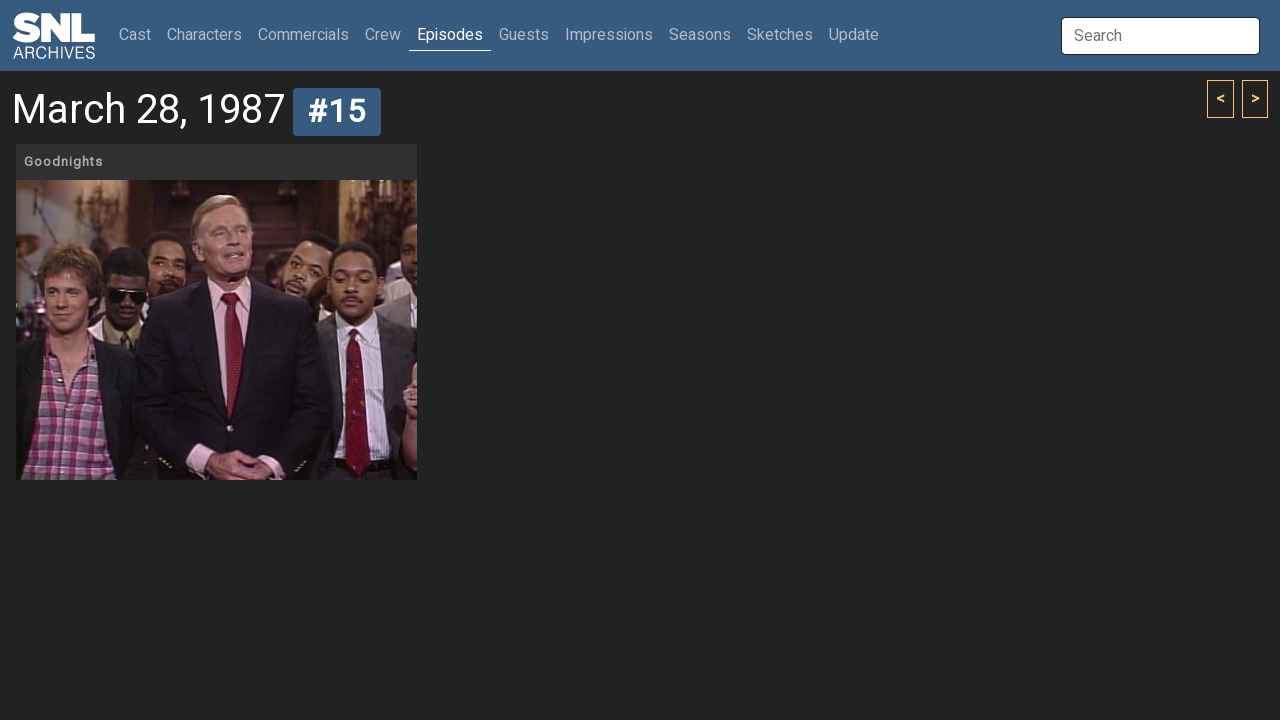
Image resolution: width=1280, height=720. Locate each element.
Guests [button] (524, 35)
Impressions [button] (609, 35)
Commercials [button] (303, 35)
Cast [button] (139, 34)
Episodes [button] (450, 35)
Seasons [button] (700, 35)
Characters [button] (204, 35)
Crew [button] (383, 35)
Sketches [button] (780, 35)
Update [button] (854, 35)
